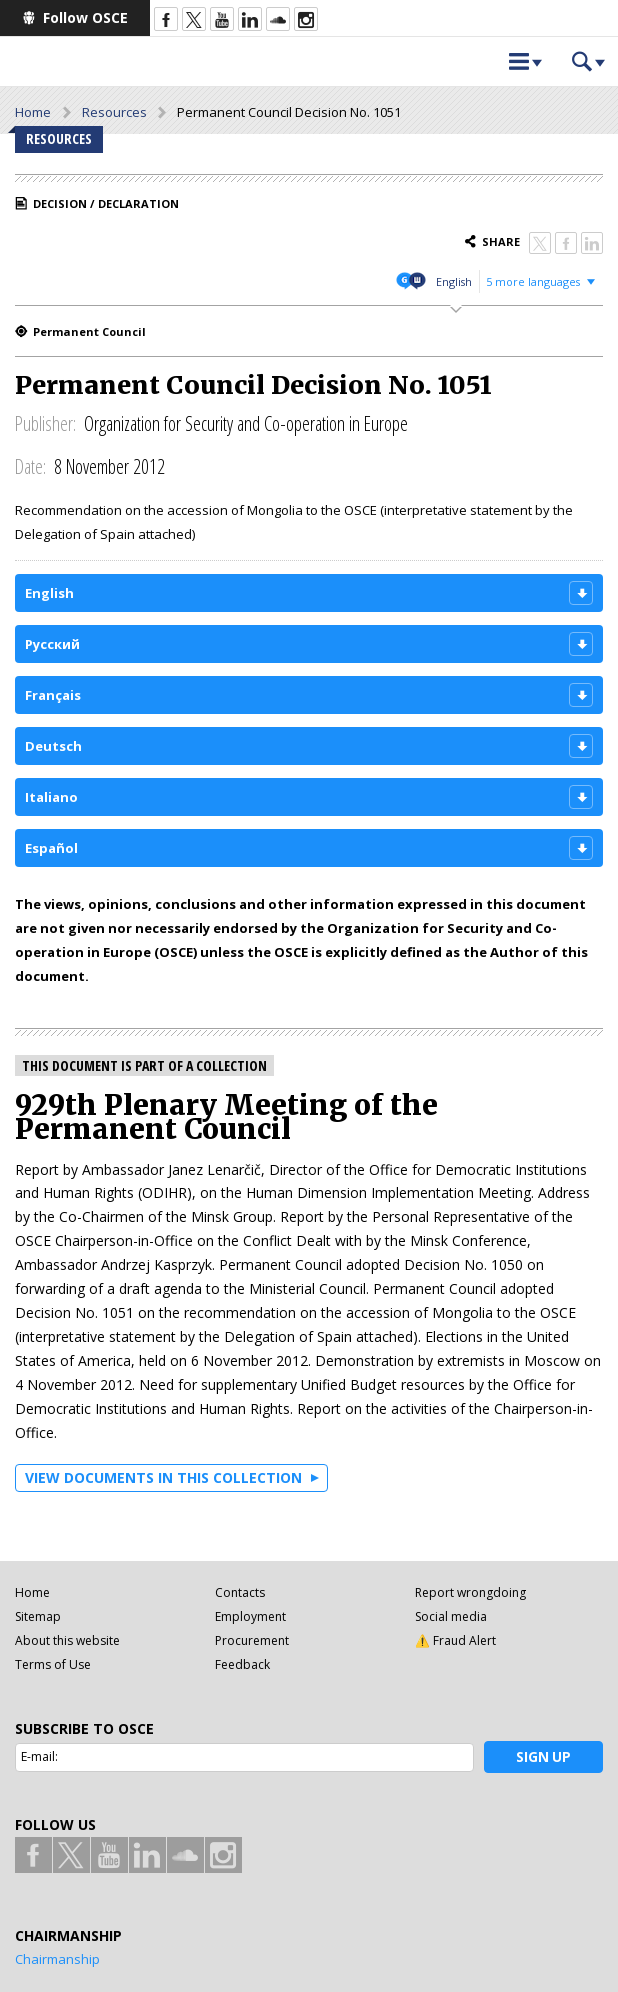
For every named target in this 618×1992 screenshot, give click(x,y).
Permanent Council (89, 331)
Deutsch (53, 746)
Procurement (252, 1640)
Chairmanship (57, 1959)
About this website (67, 1640)
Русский (52, 644)
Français (53, 695)
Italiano (51, 797)
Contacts (240, 1592)
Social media (451, 1616)
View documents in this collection (163, 1477)
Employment (250, 1616)
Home (33, 112)
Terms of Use (53, 1664)
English (454, 281)
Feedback (242, 1664)
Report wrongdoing (470, 1592)
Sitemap (38, 1616)
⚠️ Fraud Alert (455, 1640)
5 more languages (533, 281)
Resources (114, 112)
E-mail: (39, 1756)
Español (51, 848)
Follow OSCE (85, 17)
